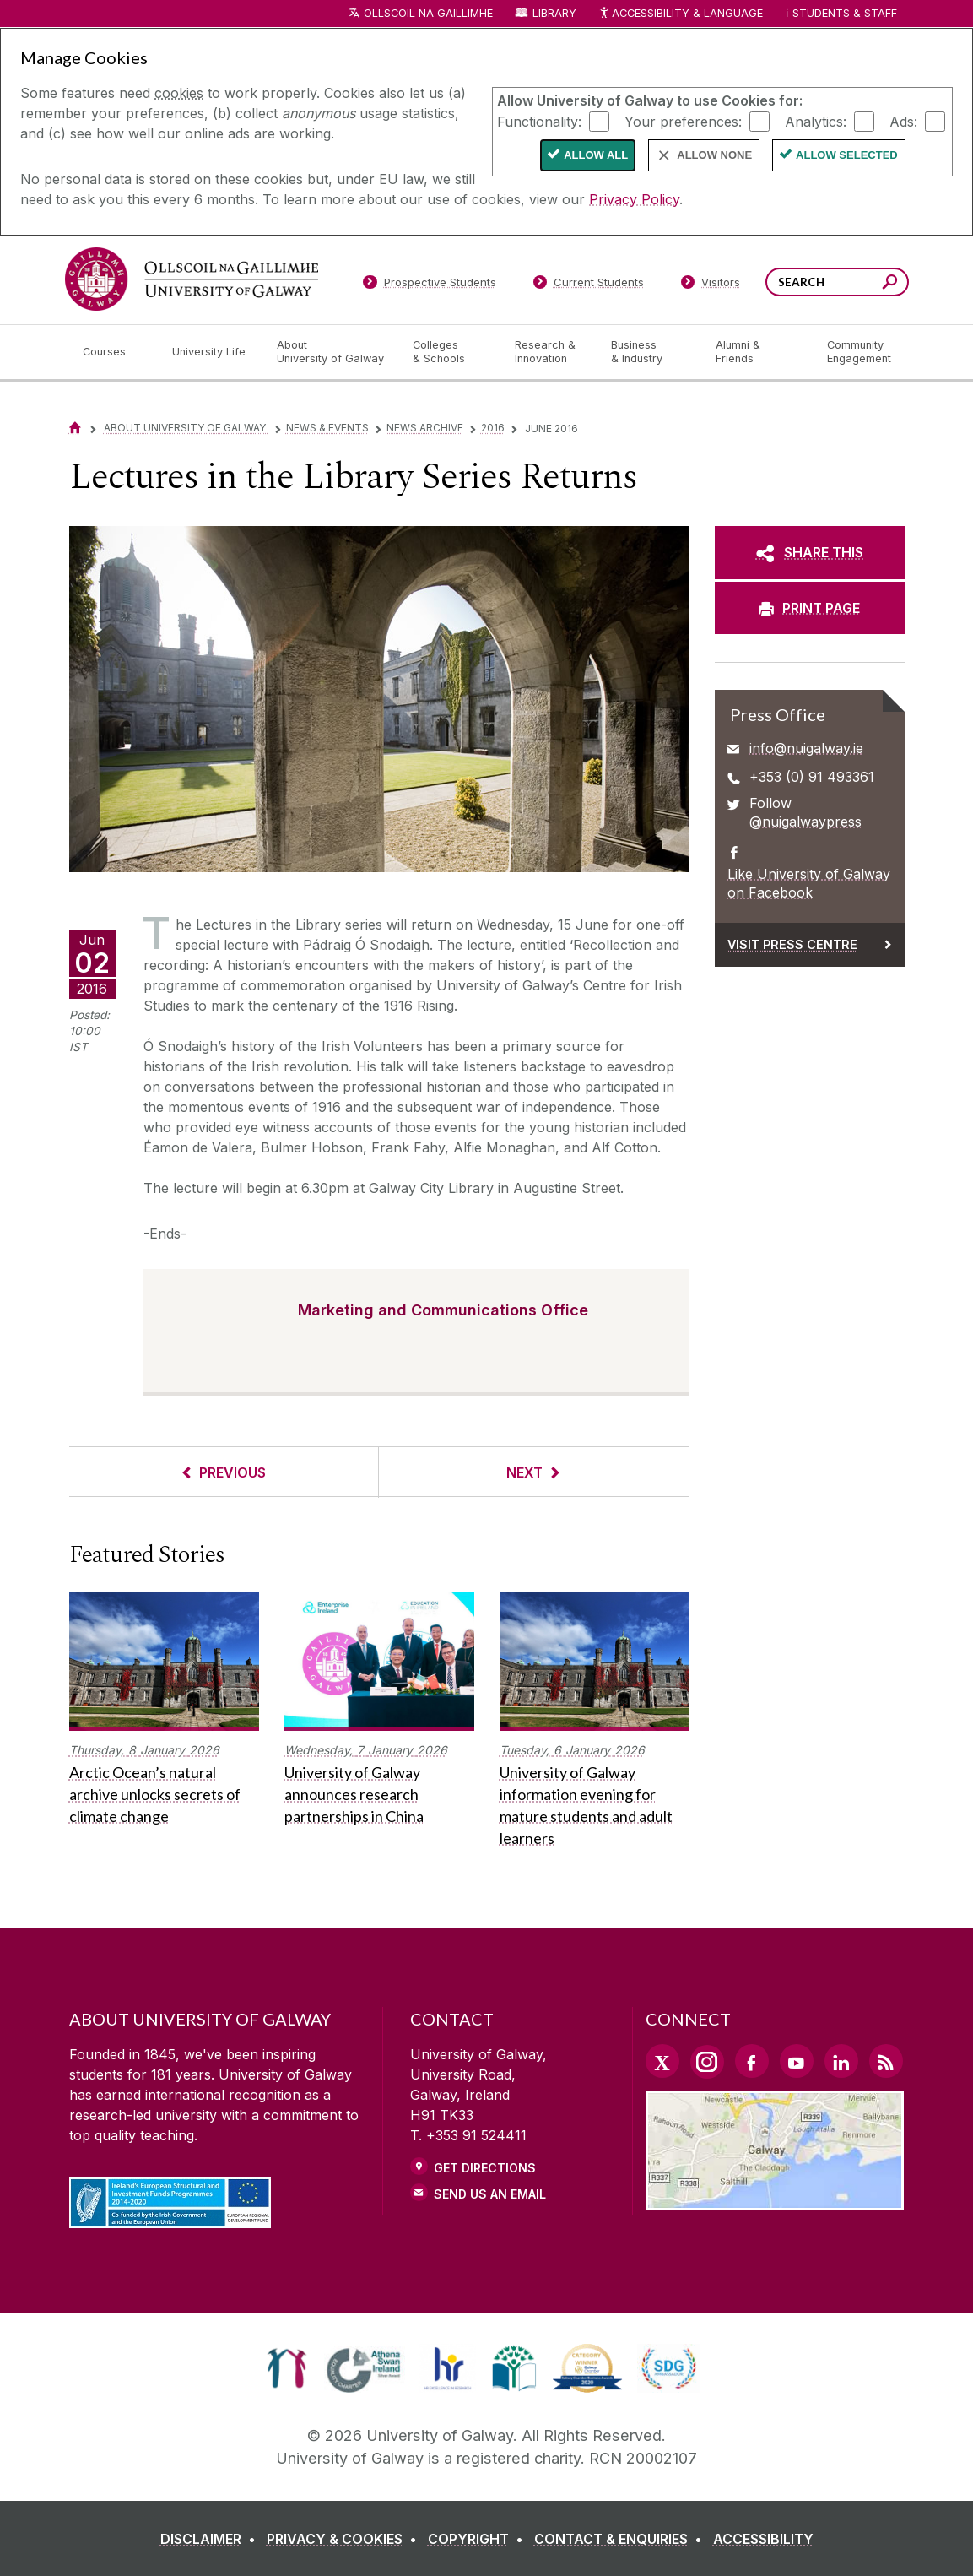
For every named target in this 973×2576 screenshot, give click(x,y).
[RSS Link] (886, 2061)
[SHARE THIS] (810, 552)
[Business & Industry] (649, 352)
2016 (493, 427)
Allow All (596, 155)
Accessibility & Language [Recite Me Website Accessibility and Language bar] (681, 14)
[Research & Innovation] (549, 352)
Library (554, 13)
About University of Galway (186, 427)
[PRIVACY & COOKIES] (345, 2539)
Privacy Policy (634, 199)
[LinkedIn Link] (841, 2061)
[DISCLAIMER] (211, 2539)
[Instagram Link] (707, 2062)
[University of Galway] (191, 279)
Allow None (714, 155)
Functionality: (539, 120)
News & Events (327, 427)
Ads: (903, 120)
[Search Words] (837, 282)
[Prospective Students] (429, 285)
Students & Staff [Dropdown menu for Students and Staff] (844, 13)
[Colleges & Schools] (449, 352)
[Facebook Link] (752, 2061)
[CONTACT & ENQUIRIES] (621, 2539)
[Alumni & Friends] (757, 352)
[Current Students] (588, 285)
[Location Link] (775, 2200)
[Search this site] (889, 284)
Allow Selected (847, 155)
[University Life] (211, 352)
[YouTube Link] (797, 2061)
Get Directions (485, 2168)
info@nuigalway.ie (806, 748)
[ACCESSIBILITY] (763, 2539)
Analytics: (815, 120)
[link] (286, 2368)
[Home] (75, 427)
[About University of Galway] (331, 352)
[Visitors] (710, 285)
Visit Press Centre (792, 944)
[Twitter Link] (662, 2061)
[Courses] (114, 352)
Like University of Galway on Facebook (808, 883)
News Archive (424, 427)
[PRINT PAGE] (810, 608)
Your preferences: (683, 120)
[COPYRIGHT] (479, 2539)
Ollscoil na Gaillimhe (428, 13)
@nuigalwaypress (805, 821)
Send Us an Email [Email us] (490, 2194)
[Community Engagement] (859, 352)
